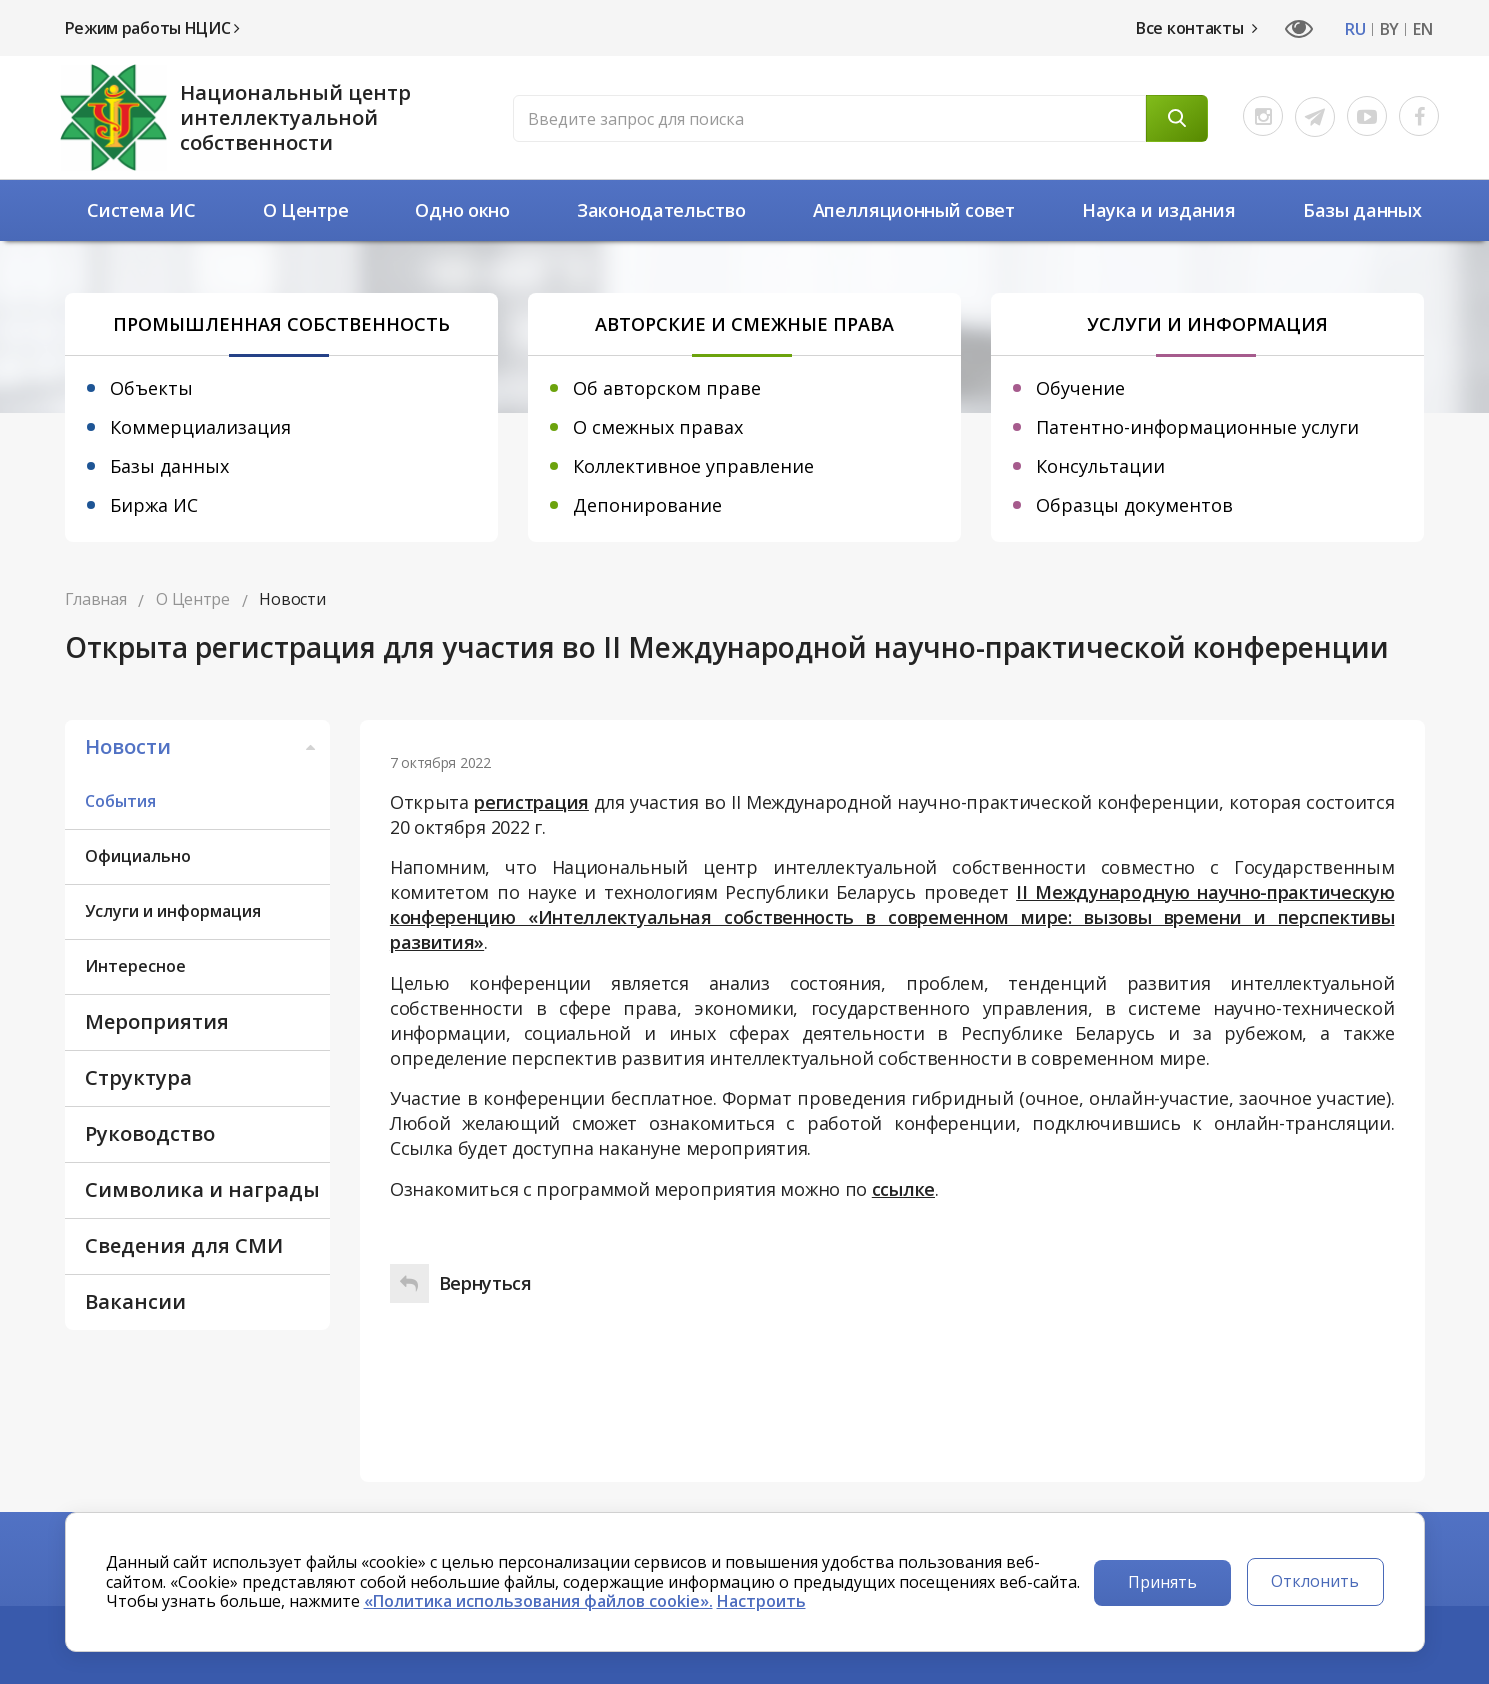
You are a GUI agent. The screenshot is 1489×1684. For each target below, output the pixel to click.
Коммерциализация (200, 427)
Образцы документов (1134, 505)
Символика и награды (202, 1189)
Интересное (135, 966)
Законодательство (661, 210)
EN (1422, 29)
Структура (138, 1077)
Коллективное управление (693, 466)
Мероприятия (157, 1021)
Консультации (1100, 466)
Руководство (150, 1133)
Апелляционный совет (914, 210)
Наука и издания (1159, 210)
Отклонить (1315, 1581)
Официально (138, 856)
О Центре (306, 210)
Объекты (151, 388)
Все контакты (1197, 28)
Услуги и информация (173, 911)
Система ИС (141, 210)
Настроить (761, 1601)
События (120, 801)
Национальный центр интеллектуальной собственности (295, 117)
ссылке (903, 1189)
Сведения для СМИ (184, 1245)
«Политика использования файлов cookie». (538, 1601)
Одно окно (462, 210)
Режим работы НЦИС (152, 28)
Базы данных (1362, 210)
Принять (1162, 1582)
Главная (96, 599)
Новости (202, 746)
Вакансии (135, 1301)
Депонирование (647, 505)
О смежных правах (658, 427)
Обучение (1080, 388)
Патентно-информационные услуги (1197, 427)
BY (1389, 29)
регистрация (531, 802)
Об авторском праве (667, 388)
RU (1355, 29)
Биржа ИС (154, 505)
